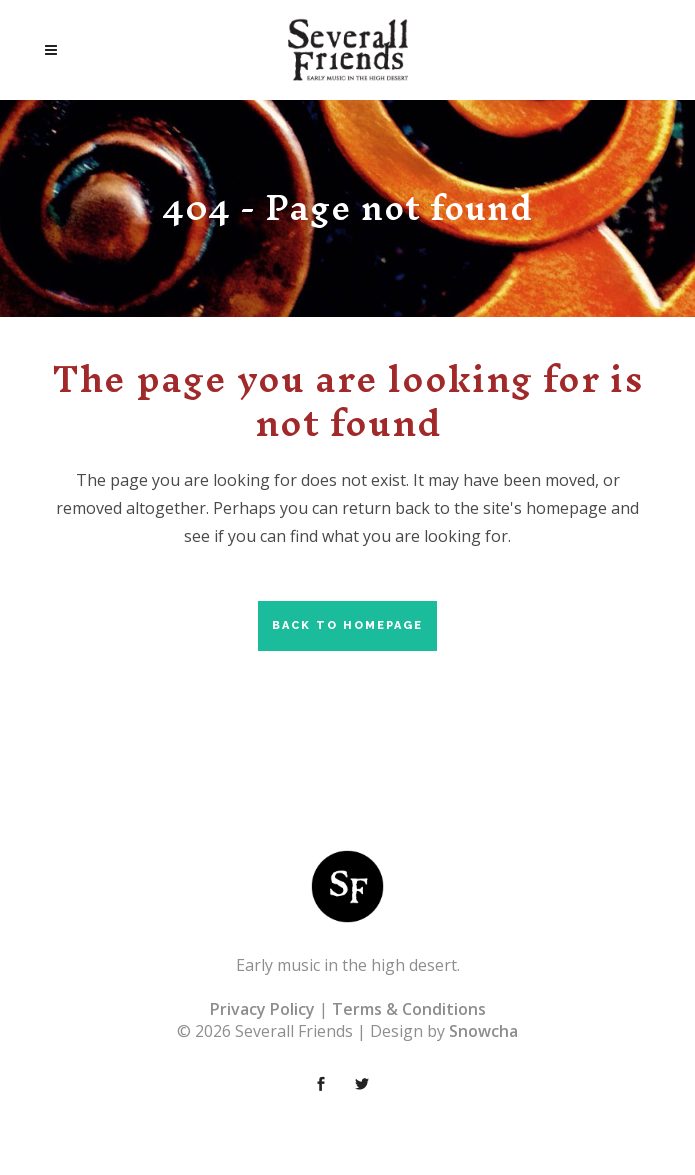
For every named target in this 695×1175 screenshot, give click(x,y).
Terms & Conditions (409, 1009)
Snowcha (483, 1031)
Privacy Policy (262, 1009)
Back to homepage (347, 625)
